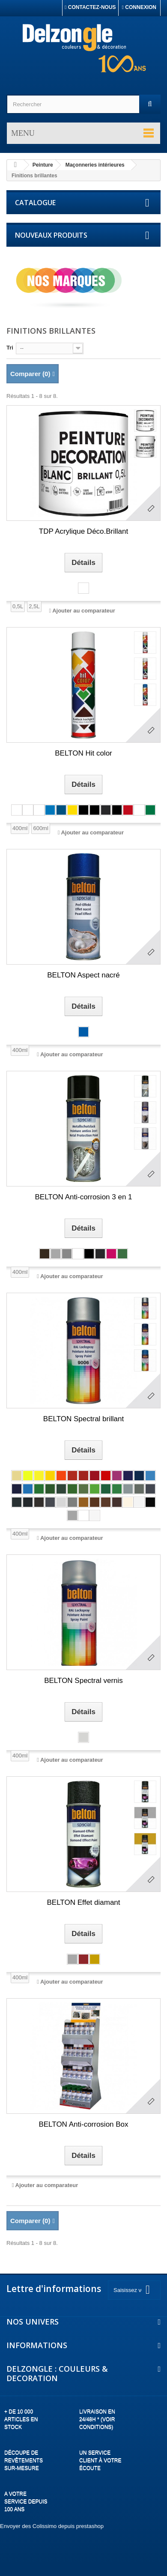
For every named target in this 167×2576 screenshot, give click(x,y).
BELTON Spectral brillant (83, 1419)
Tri (9, 347)
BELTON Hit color (83, 753)
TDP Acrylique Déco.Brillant (83, 531)
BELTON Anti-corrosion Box (83, 2124)
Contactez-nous (90, 7)
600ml (40, 828)
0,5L (17, 606)
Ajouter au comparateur (83, 610)
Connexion (139, 7)
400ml (19, 828)
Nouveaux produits (51, 235)
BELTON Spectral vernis (83, 1680)
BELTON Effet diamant (83, 1902)
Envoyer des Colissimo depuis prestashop (52, 2526)
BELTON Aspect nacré (83, 975)
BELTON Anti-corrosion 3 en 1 (83, 1197)
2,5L (34, 606)
